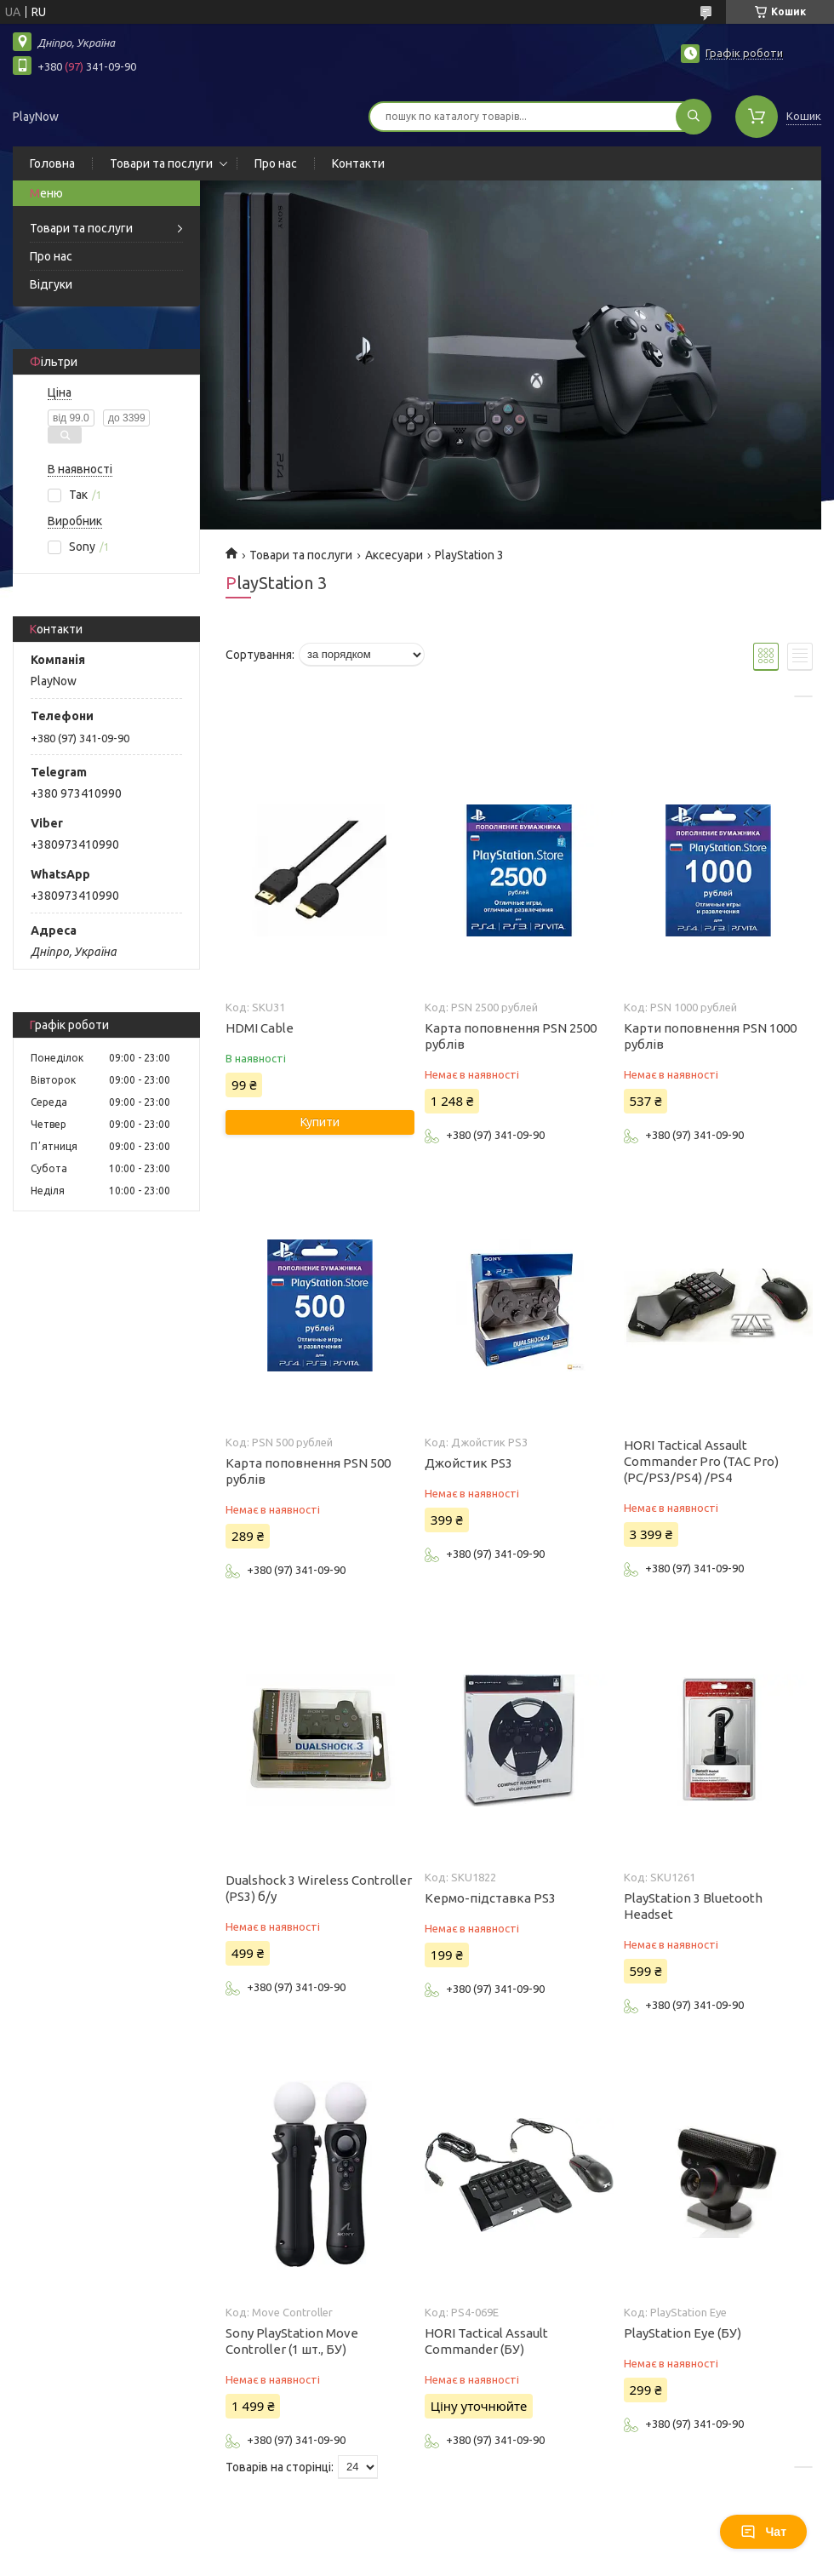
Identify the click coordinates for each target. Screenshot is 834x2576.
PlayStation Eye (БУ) (682, 2333)
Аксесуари (394, 555)
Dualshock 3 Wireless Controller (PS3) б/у (319, 1888)
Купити (320, 1122)
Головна (52, 163)
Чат (763, 2531)
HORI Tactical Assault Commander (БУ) (486, 2341)
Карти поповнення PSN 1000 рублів (710, 1036)
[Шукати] (693, 117)
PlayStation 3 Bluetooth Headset (693, 1906)
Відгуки (51, 284)
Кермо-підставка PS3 (490, 1898)
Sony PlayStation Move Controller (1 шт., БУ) (292, 2341)
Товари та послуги (161, 163)
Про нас (275, 163)
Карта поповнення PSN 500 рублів (308, 1471)
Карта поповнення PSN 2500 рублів (511, 1036)
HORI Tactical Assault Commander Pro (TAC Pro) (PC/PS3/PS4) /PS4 (701, 1461)
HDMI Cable (260, 1028)
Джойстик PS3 (468, 1463)
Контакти (358, 163)
